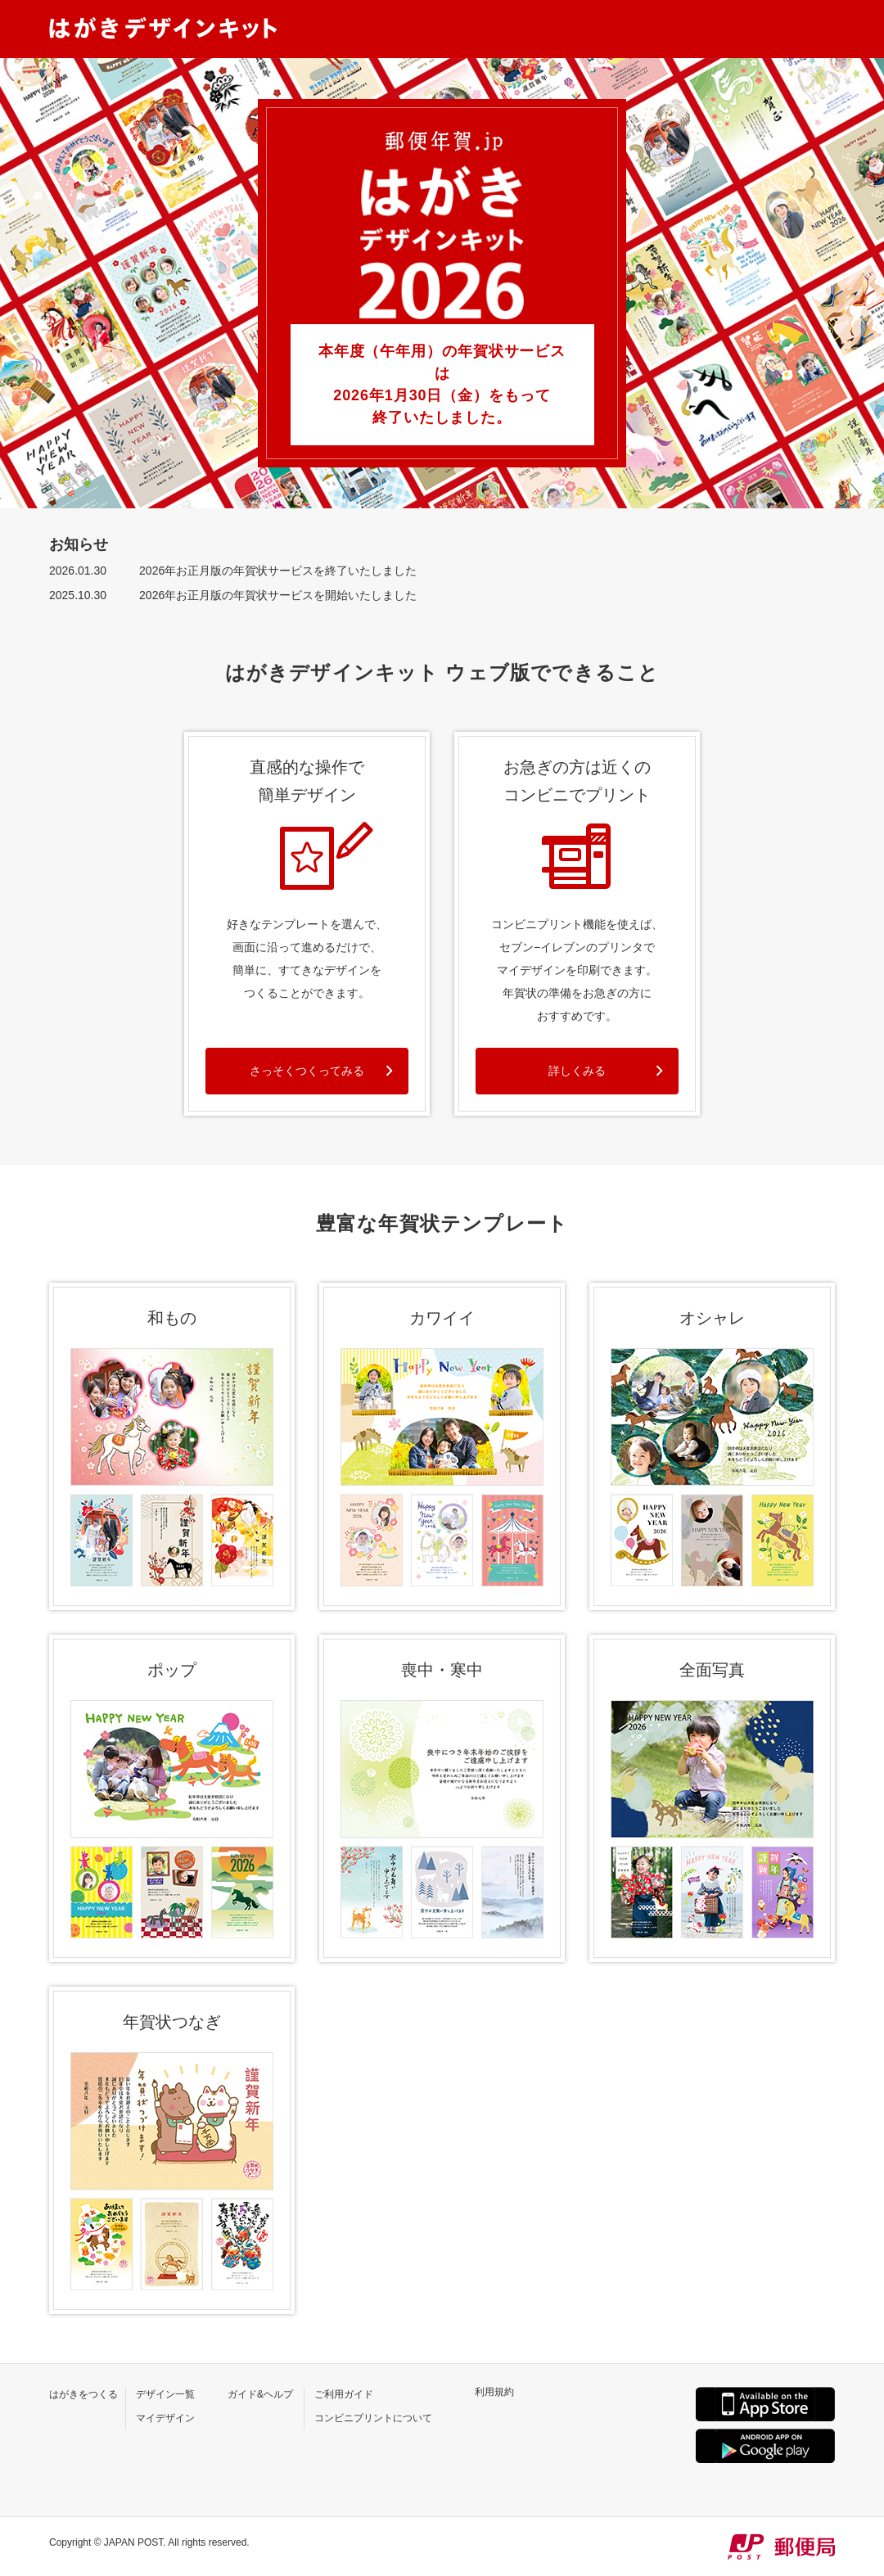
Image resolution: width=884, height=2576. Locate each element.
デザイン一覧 (165, 2394)
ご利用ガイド (343, 2394)
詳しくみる (577, 1070)
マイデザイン (165, 2418)
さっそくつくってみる (307, 1070)
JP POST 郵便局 (781, 2546)
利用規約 (494, 2392)
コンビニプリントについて (373, 2418)
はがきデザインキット (163, 27)
